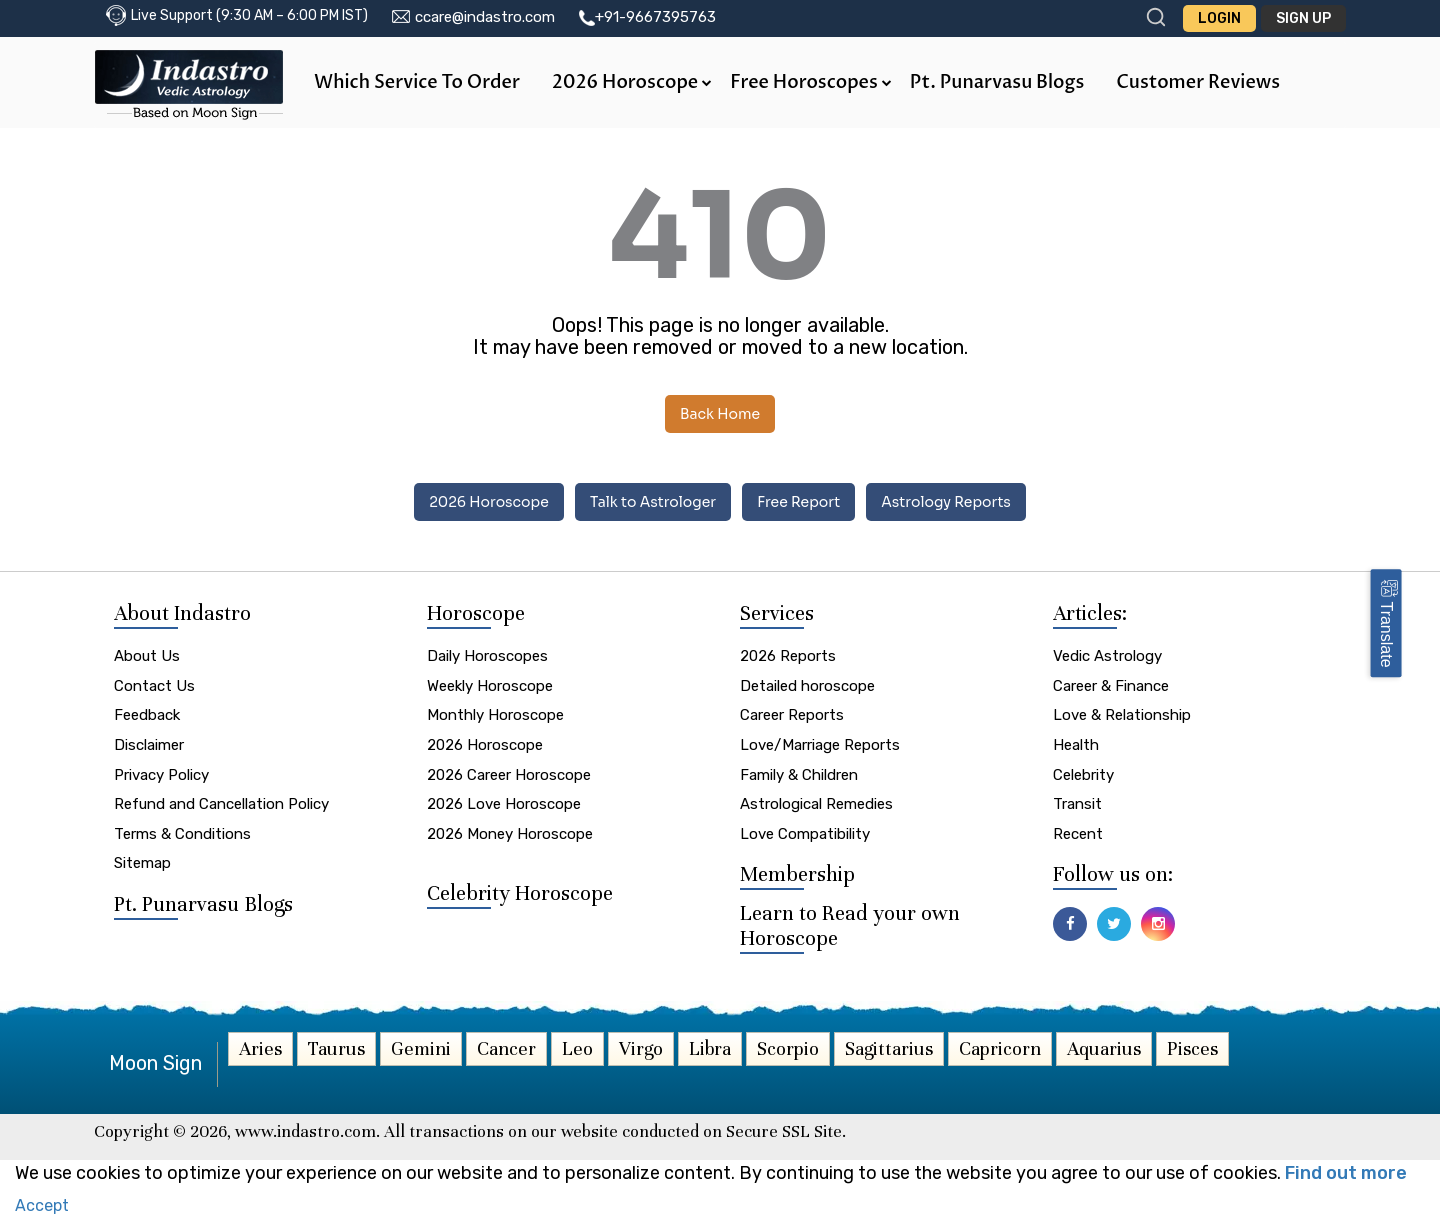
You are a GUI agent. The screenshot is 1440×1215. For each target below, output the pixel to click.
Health (1076, 745)
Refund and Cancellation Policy (221, 804)
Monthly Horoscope (495, 715)
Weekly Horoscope (490, 686)
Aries (260, 1048)
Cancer (506, 1048)
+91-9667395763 (655, 17)
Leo (577, 1048)
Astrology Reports (946, 502)
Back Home (720, 414)
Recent (1078, 834)
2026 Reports (788, 656)
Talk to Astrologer (653, 502)
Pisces (1192, 1048)
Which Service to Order (417, 82)
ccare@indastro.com (485, 17)
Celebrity (1083, 775)
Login (1219, 18)
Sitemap (142, 863)
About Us (147, 656)
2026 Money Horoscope (510, 834)
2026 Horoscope (632, 82)
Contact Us (154, 686)
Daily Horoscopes (487, 656)
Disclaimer (149, 745)
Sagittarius (889, 1048)
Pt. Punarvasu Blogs (997, 82)
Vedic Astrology (1107, 656)
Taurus (336, 1048)
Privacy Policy (161, 775)
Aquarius (1104, 1048)
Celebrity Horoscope (520, 893)
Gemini (421, 1048)
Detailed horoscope (807, 686)
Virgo (641, 1048)
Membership (797, 874)
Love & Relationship (1122, 715)
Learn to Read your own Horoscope (850, 925)
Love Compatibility (805, 834)
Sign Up (1303, 18)
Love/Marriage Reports (820, 745)
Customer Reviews (1198, 82)
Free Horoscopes (811, 82)
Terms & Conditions (182, 834)
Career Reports (792, 715)
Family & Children (799, 775)
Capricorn (1000, 1048)
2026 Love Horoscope (504, 804)
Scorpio (788, 1048)
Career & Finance (1111, 686)
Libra (710, 1048)
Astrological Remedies (816, 804)
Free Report (798, 502)
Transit (1077, 804)
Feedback (147, 715)
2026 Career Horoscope (509, 775)
